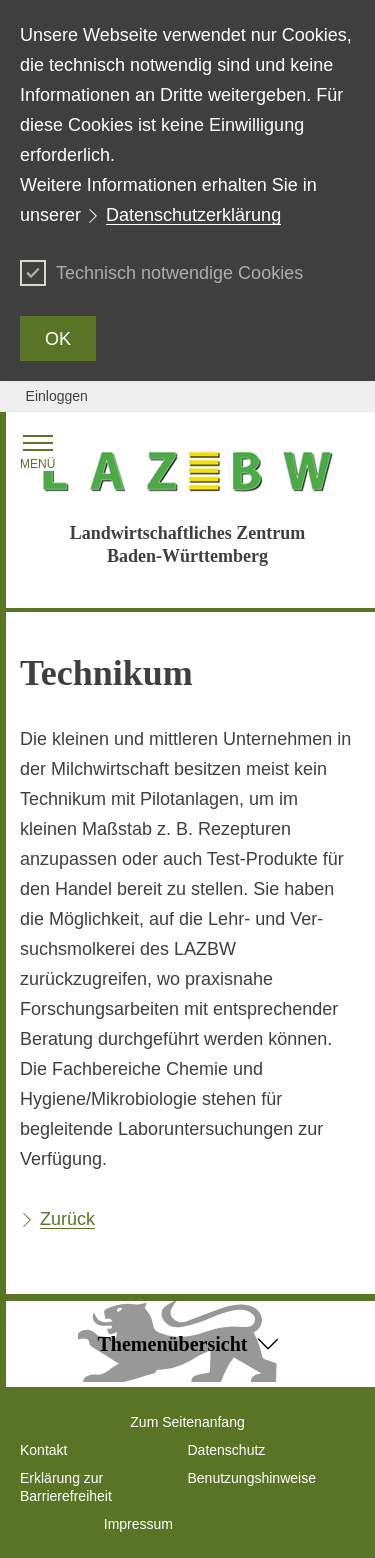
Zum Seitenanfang (187, 1422)
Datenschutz (227, 1450)
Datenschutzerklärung (193, 215)
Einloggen (57, 396)
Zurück (67, 1219)
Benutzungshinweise (252, 1478)
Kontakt (43, 1450)
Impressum (138, 1524)
